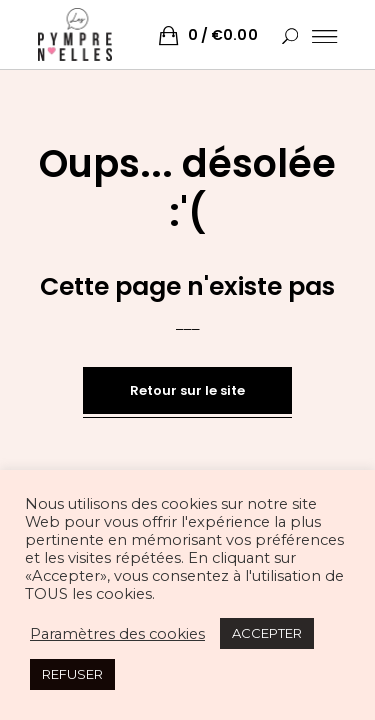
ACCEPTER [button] (267, 633)
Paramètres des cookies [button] (117, 634)
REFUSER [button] (72, 674)
